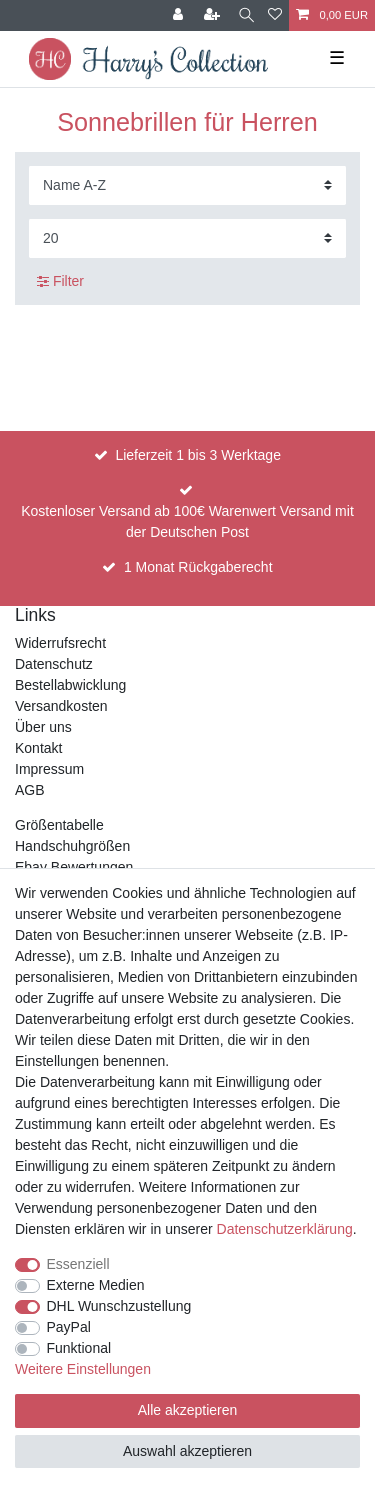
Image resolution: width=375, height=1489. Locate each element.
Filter (60, 281)
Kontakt (38, 748)
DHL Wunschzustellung (119, 1306)
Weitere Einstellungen (83, 1369)
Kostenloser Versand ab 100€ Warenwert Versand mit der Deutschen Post (187, 521)
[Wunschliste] (275, 15)
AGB (30, 790)
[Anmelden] (180, 15)
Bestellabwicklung (70, 685)
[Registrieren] (214, 15)
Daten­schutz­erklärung (285, 1229)
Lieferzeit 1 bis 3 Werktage (198, 455)
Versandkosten (61, 706)
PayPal (69, 1327)
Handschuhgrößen (72, 846)
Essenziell (78, 1264)
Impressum (49, 769)
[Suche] (246, 15)
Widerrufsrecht (60, 643)
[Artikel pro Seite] (187, 238)
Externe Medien (96, 1285)
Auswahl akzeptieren (187, 1451)
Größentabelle (59, 825)
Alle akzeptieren (188, 1410)
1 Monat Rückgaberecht (198, 567)
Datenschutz (54, 664)
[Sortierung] (187, 185)
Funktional (79, 1348)
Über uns (43, 727)
